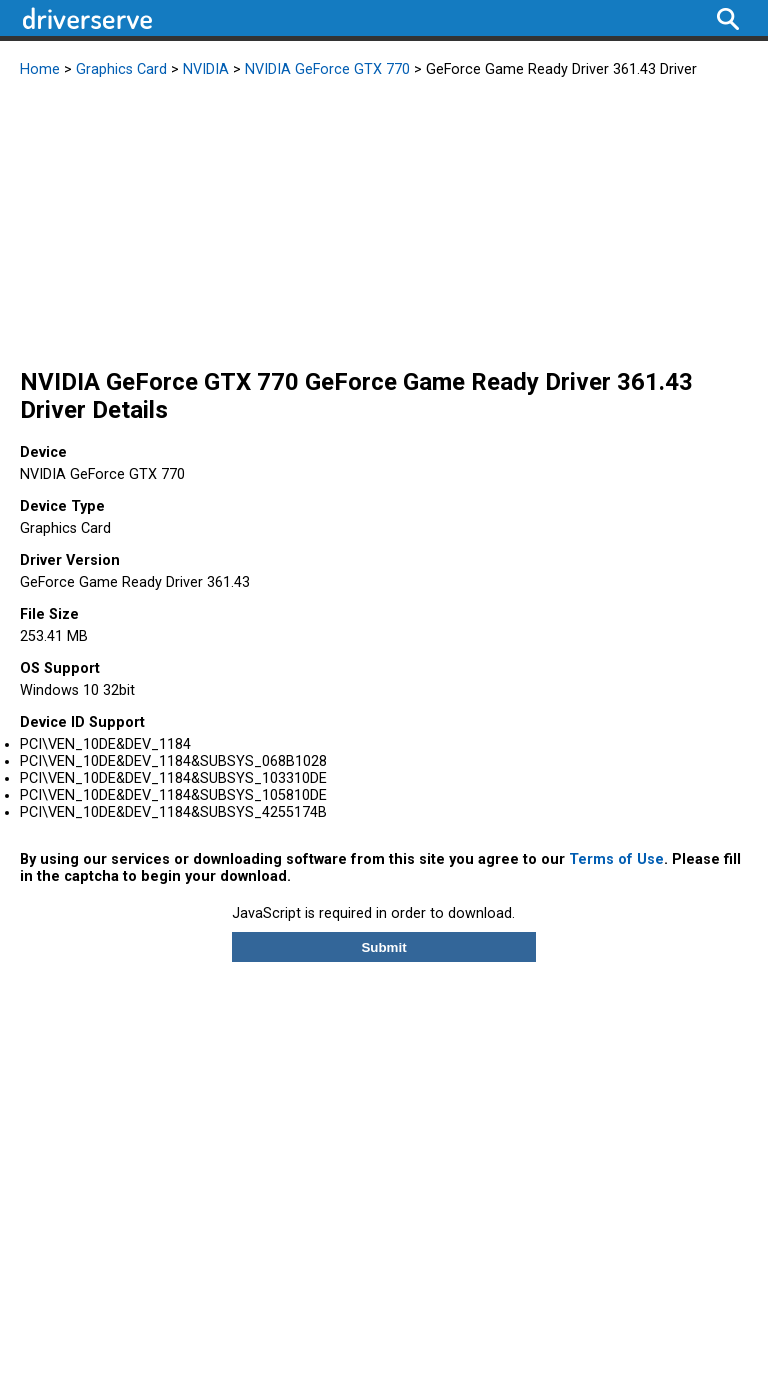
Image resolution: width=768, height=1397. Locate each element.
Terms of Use (616, 859)
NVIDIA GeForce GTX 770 (327, 69)
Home (40, 69)
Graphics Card (121, 69)
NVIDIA (206, 69)
